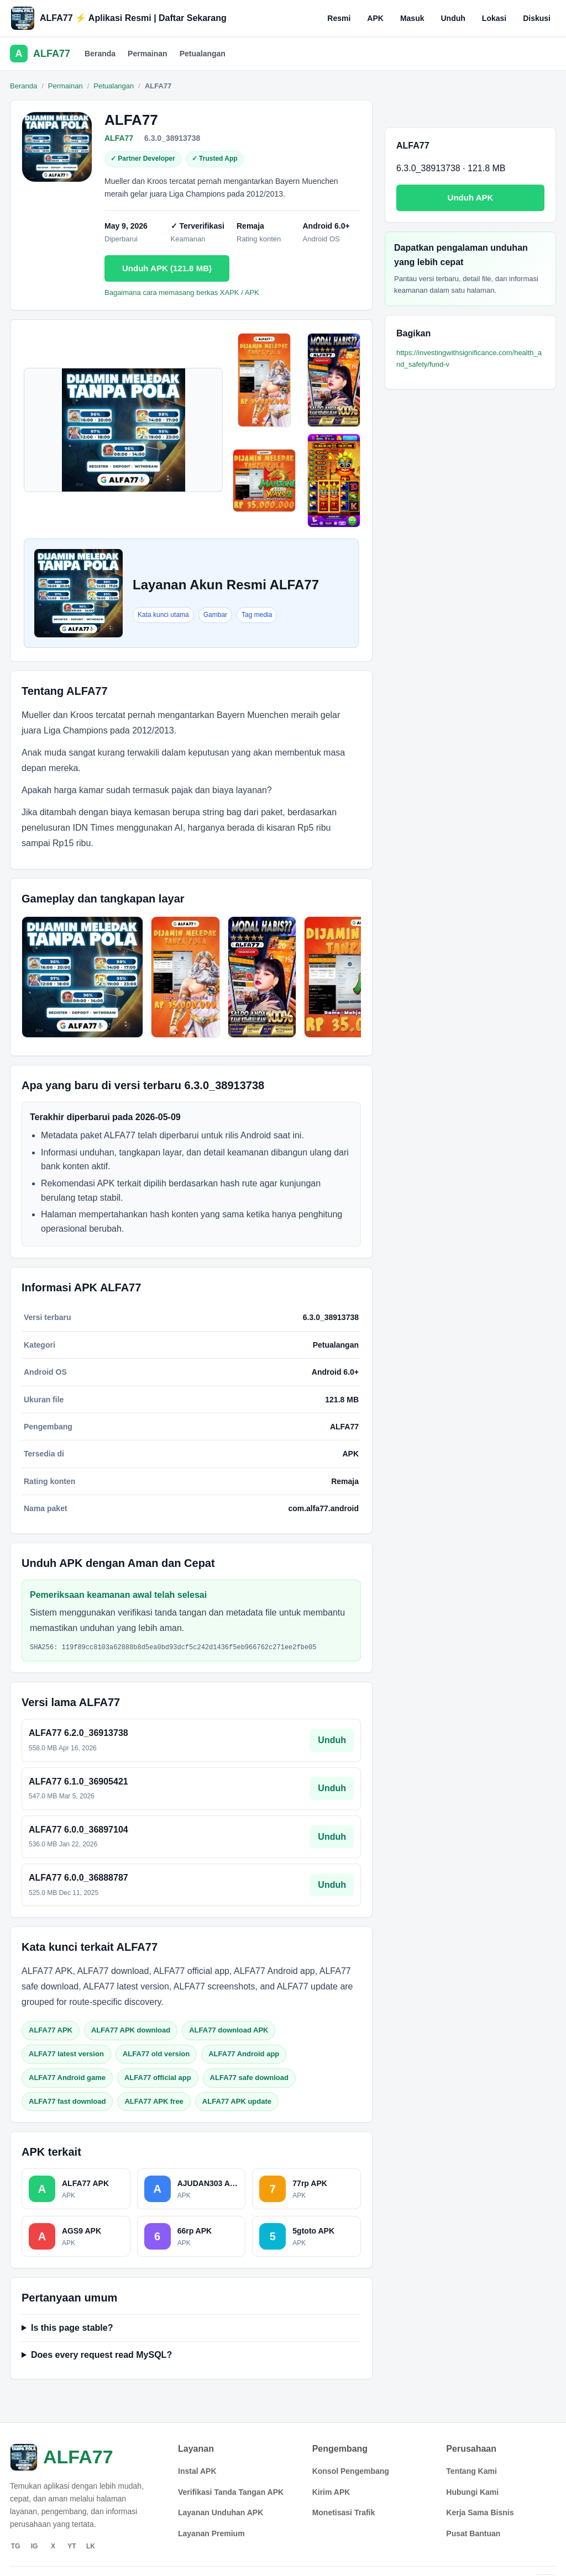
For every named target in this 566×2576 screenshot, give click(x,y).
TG (15, 2546)
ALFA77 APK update (236, 2101)
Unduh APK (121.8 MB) (167, 268)
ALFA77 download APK (228, 2030)
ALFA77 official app (157, 2077)
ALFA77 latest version (66, 2054)
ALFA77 (118, 138)
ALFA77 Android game (67, 2077)
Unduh (453, 18)
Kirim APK (331, 2492)
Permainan (147, 53)
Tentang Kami (471, 2471)
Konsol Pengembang (350, 2471)
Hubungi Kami (472, 2492)
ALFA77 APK (50, 2030)
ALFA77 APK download (130, 2030)
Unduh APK (471, 197)
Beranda (100, 53)
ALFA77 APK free (153, 2101)
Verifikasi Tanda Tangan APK (231, 2492)
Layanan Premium (211, 2533)
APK (375, 18)
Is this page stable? (72, 2327)
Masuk (412, 18)
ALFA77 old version (156, 2054)
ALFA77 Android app (243, 2054)
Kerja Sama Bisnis (479, 2512)
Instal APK (197, 2471)
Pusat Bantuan (473, 2533)
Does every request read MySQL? (101, 2354)
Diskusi (537, 18)
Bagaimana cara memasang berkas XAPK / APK (181, 292)
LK (90, 2546)
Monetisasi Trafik (343, 2512)
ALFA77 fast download (67, 2101)
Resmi (338, 18)
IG (34, 2546)
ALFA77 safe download (249, 2077)
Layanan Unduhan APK (220, 2512)
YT (71, 2546)
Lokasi (494, 18)
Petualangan (203, 53)
